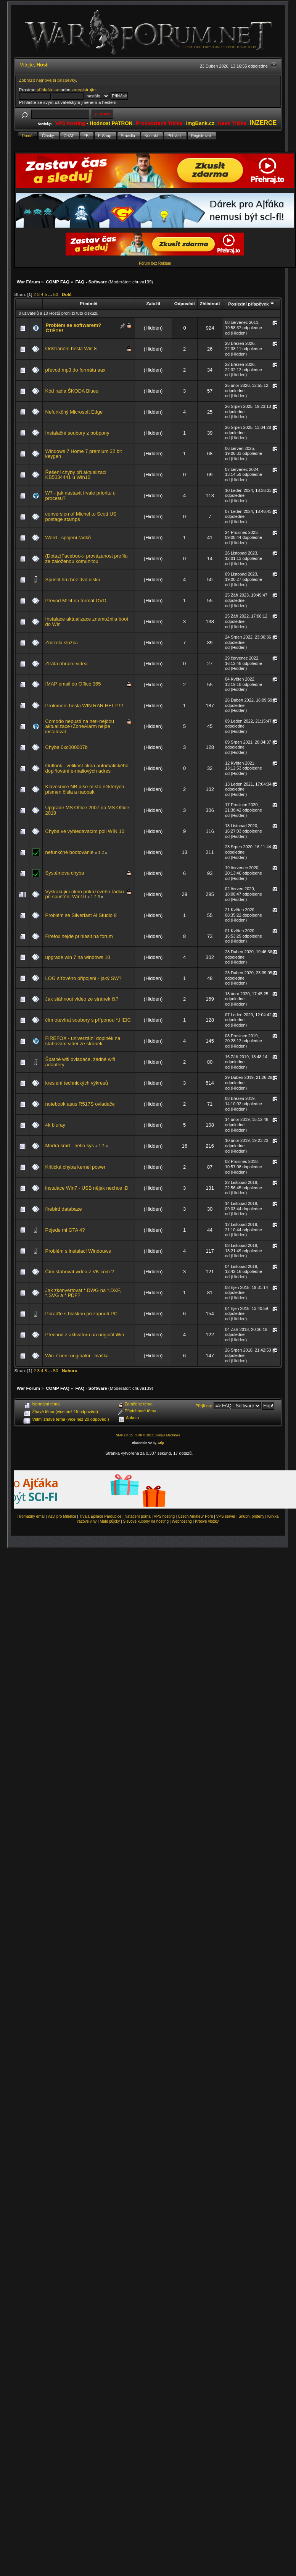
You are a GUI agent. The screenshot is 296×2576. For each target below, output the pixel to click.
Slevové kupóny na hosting (146, 1521)
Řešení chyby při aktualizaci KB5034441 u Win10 (75, 474)
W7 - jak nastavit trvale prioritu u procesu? (80, 495)
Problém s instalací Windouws (78, 1251)
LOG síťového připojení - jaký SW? (83, 978)
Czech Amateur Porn (195, 1516)
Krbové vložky (207, 1521)
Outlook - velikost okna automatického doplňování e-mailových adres (87, 768)
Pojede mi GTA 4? (65, 1230)
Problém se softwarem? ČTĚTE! (73, 327)
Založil (153, 303)
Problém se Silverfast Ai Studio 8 (81, 915)
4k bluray (55, 1125)
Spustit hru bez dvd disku (72, 579)
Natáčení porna (137, 1516)
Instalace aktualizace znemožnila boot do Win (86, 621)
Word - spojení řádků (68, 537)
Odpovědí (184, 303)
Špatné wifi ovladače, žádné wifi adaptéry (80, 1061)
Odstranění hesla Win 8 (71, 348)
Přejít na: (203, 1406)
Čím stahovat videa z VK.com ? (79, 1271)
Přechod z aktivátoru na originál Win (84, 1334)
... (50, 294)
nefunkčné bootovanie (69, 852)
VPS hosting (164, 1516)
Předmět (89, 303)
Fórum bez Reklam (155, 263)
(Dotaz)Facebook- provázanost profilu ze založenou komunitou (86, 558)
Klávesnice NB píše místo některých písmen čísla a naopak (84, 789)
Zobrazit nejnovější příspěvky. (48, 80)
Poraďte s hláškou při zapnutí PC (81, 1313)
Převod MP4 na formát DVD (75, 600)
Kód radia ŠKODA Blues (71, 391)
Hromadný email (31, 1516)
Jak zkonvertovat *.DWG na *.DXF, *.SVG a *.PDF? (83, 1293)
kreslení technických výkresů (76, 1083)
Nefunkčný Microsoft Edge (74, 412)
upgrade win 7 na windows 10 (77, 957)
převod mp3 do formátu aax (75, 370)
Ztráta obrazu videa (66, 663)
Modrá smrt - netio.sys (69, 1145)
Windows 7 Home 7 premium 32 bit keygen (83, 453)
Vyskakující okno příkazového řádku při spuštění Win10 (84, 894)
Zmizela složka (61, 642)
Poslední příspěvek (251, 303)
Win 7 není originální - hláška (77, 1355)
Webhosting (182, 1521)
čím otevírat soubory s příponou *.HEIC (88, 1020)
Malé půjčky (110, 1521)
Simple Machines (167, 1435)
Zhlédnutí (210, 303)
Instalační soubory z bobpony (77, 433)
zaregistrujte (84, 89)
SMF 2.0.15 (124, 1435)
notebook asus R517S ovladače (80, 1104)
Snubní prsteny (251, 1516)
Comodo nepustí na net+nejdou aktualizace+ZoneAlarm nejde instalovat (79, 726)
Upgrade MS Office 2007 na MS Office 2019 (87, 810)
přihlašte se (48, 89)
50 (55, 294)
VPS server (226, 1516)
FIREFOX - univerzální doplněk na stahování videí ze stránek (83, 1040)
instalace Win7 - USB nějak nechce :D (87, 1188)
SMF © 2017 (144, 1435)
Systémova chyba (64, 873)
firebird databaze (63, 1209)
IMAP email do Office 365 (73, 684)
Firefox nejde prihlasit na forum (79, 936)
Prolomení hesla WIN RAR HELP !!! (84, 705)
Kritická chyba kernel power (75, 1167)
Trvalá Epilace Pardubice (100, 1516)
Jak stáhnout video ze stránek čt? (82, 999)
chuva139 (141, 281)
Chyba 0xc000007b (66, 747)
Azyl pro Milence (62, 1516)
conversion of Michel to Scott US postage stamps (81, 516)
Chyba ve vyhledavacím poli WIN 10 (84, 831)
